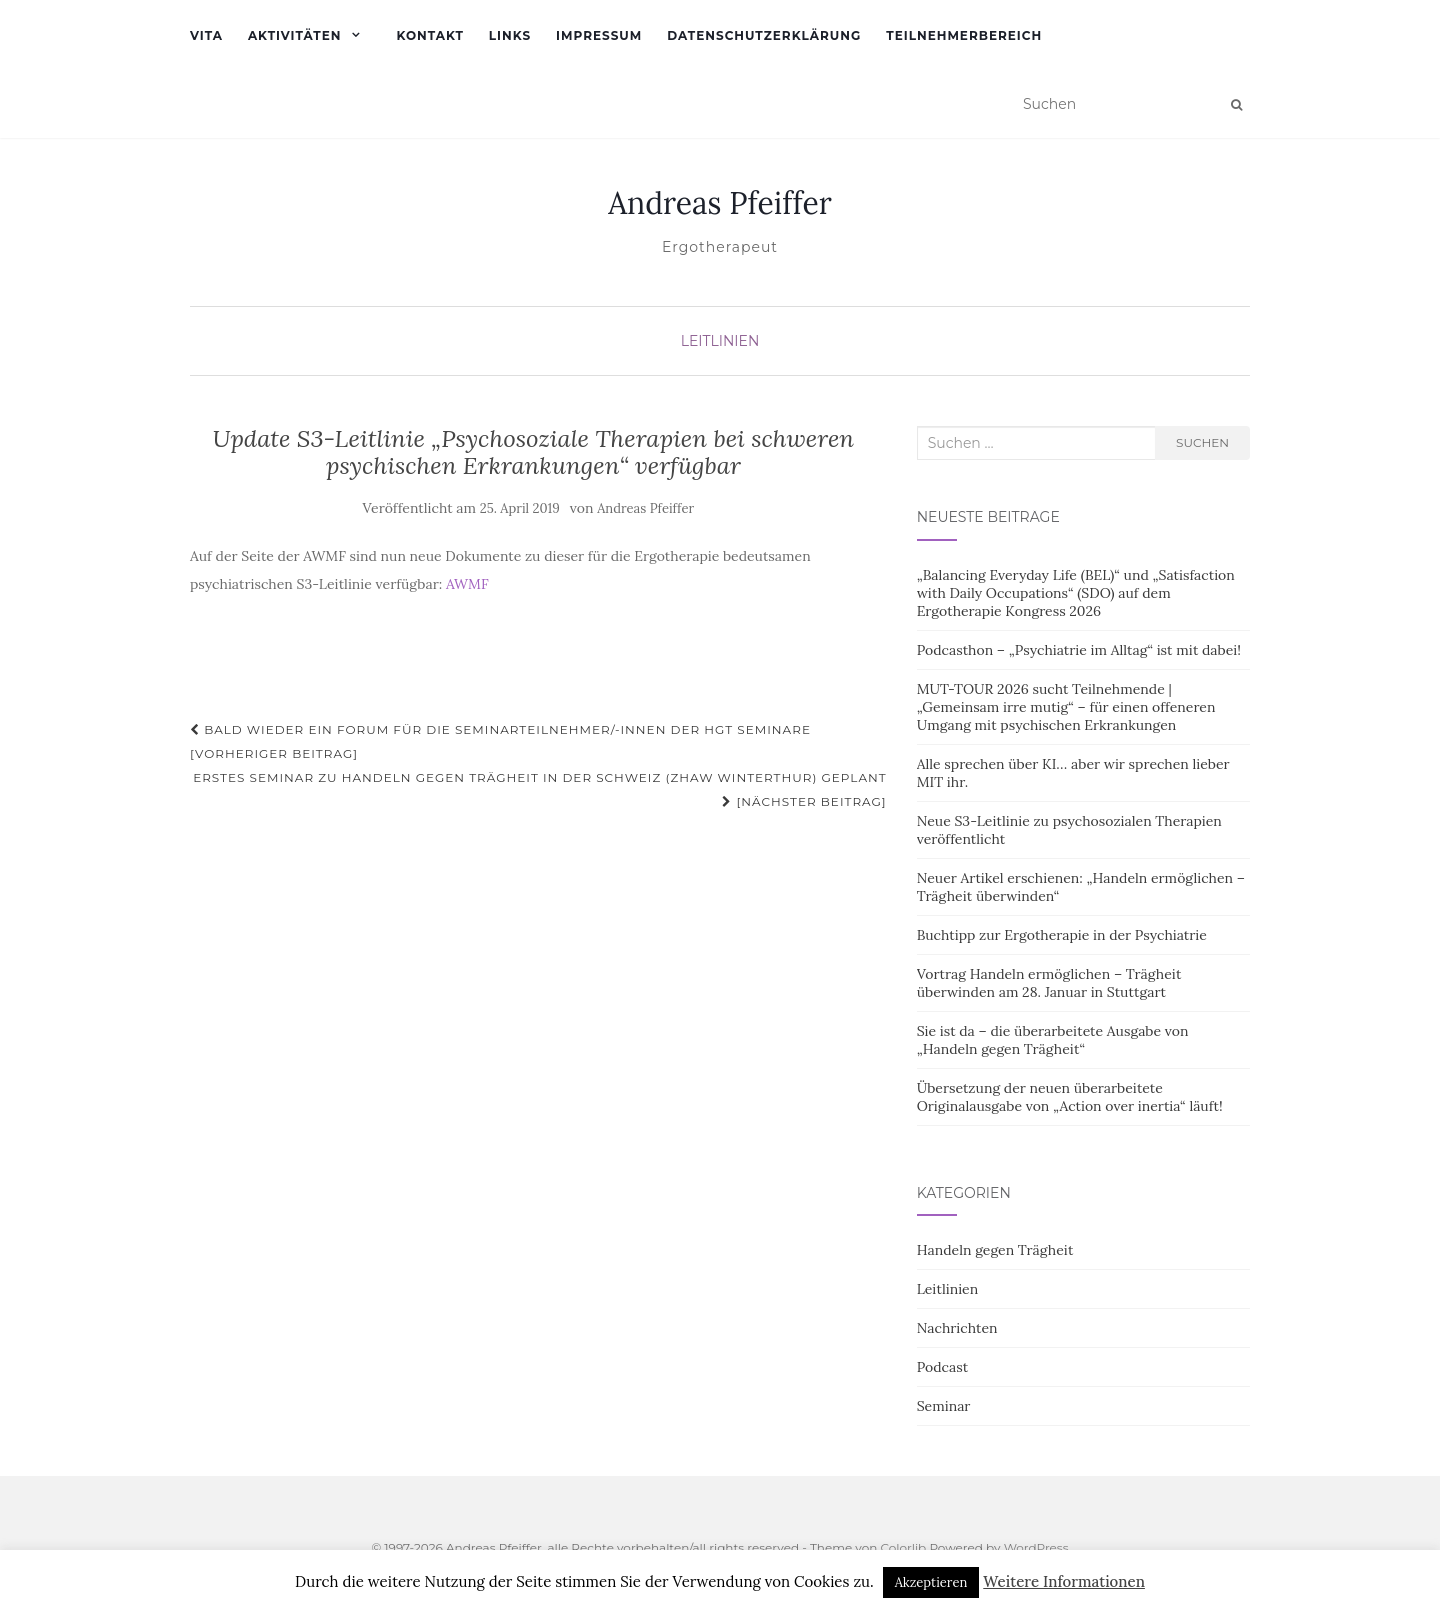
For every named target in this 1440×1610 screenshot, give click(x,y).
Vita (206, 35)
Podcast (942, 1367)
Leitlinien (720, 341)
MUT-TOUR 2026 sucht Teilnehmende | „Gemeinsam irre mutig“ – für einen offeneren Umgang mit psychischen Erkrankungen (1066, 707)
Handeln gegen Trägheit (995, 1250)
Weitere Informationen (1064, 1581)
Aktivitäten (295, 35)
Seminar (944, 1406)
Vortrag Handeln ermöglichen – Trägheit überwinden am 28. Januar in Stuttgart (1049, 983)
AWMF (467, 584)
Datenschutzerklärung (764, 35)
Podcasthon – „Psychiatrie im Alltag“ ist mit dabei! (1079, 650)
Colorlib (903, 1547)
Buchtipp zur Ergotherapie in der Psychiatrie (1062, 935)
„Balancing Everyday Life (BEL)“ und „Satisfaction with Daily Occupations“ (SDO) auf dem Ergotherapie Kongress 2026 (1076, 593)
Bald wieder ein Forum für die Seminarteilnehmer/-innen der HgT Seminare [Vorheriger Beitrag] (500, 741)
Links (510, 35)
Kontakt (429, 35)
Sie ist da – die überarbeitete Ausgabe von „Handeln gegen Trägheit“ (1053, 1040)
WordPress (1036, 1547)
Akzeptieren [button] (931, 1582)
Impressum (599, 35)
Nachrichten (957, 1328)
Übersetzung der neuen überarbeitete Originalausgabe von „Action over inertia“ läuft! (1070, 1097)
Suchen (1202, 442)
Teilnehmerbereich (964, 35)
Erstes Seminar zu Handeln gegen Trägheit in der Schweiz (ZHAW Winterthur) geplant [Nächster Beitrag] (540, 789)
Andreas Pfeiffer (720, 203)
